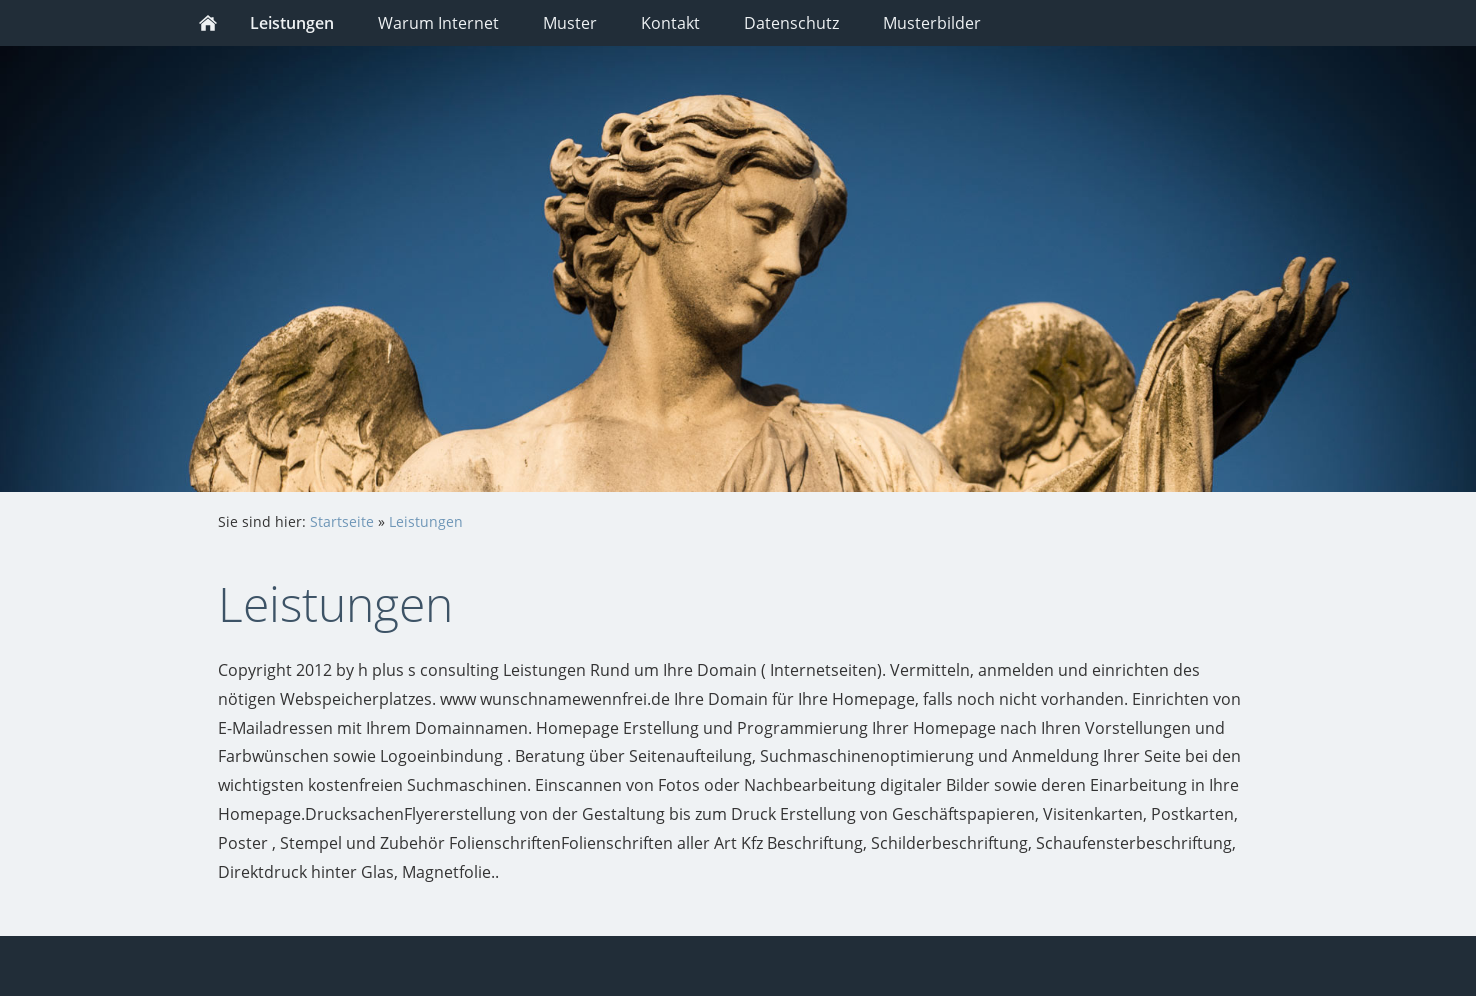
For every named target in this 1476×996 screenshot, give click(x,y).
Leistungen (426, 521)
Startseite (342, 521)
